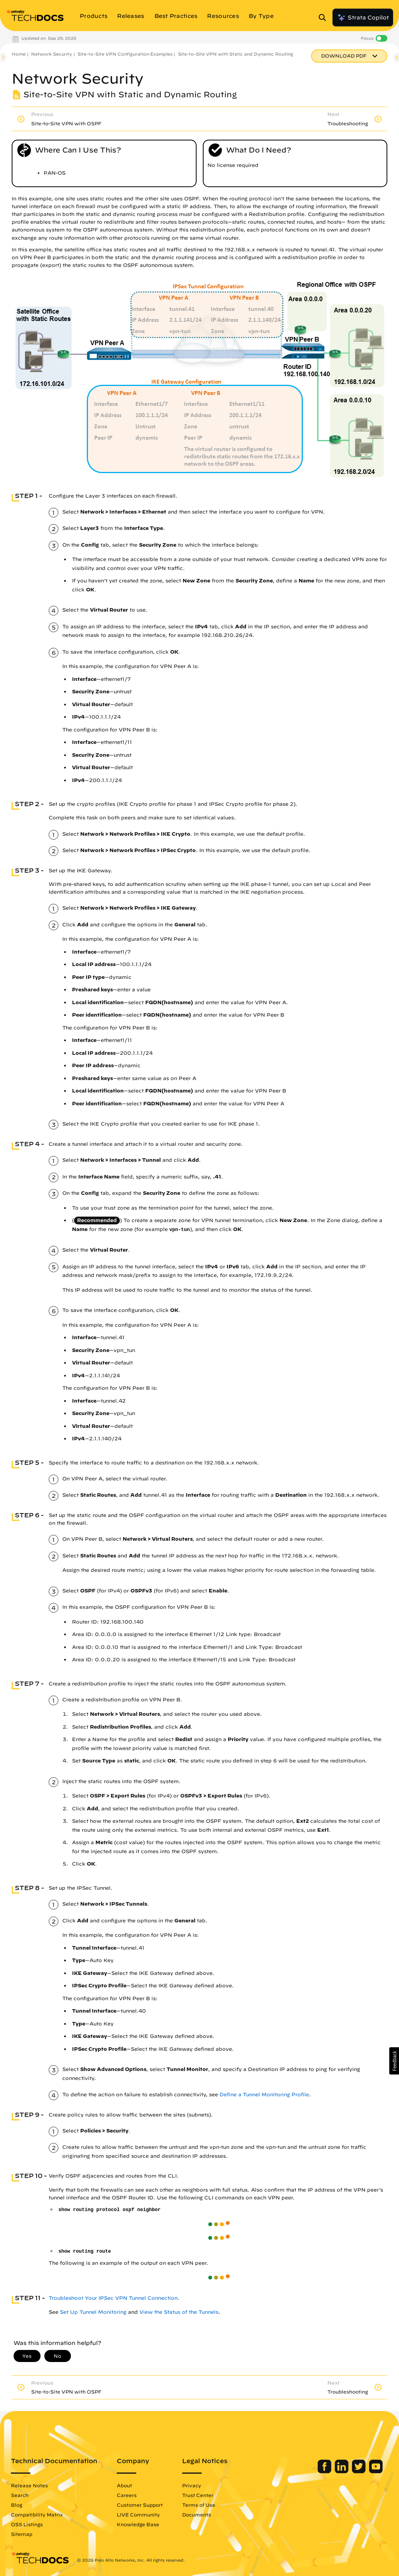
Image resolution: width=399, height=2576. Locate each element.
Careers (127, 2495)
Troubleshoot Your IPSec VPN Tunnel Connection (113, 2298)
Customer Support (140, 2505)
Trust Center (197, 2495)
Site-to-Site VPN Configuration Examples (124, 53)
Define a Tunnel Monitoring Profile (264, 2094)
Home (19, 53)
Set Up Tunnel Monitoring (93, 2312)
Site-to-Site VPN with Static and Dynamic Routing (235, 53)
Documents (196, 2514)
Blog (16, 2505)
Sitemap (21, 2534)
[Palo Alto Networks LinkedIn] (342, 2471)
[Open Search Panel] (324, 17)
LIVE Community (138, 2514)
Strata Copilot (363, 17)
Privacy (191, 2485)
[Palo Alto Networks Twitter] (359, 2471)
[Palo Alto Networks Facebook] (325, 2471)
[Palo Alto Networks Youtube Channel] (376, 2471)
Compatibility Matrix (37, 2514)
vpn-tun (179, 1230)
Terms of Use (198, 2505)
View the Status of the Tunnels (178, 2312)
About (124, 2485)
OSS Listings (27, 2524)
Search (19, 2495)
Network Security (51, 53)
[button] (394, 2060)
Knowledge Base (138, 2524)
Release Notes (29, 2485)
